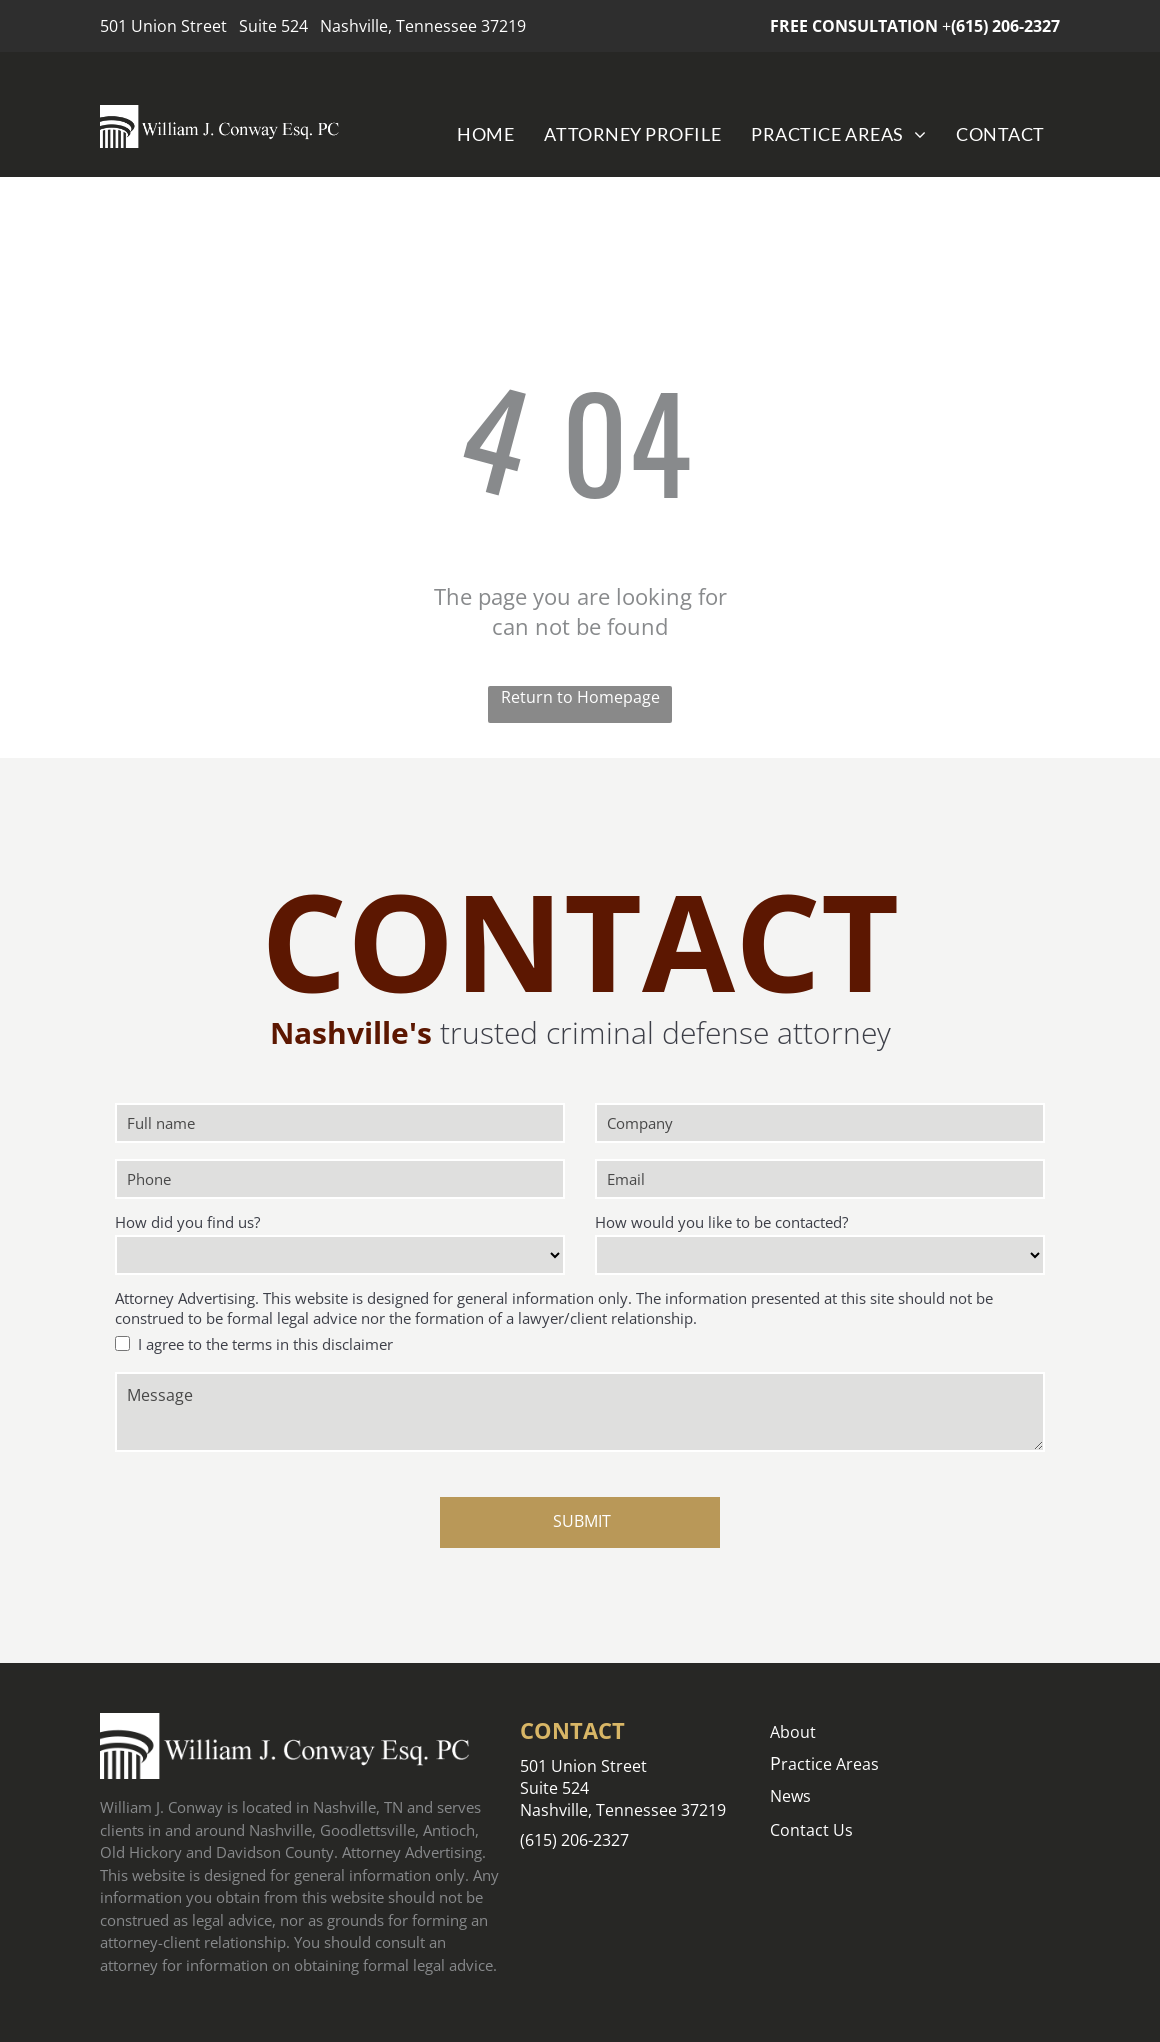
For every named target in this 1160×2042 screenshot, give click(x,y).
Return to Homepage (580, 697)
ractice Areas (830, 1764)
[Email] (820, 1179)
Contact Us (811, 1830)
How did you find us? (187, 1222)
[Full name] (340, 1123)
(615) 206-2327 (1005, 26)
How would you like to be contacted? (721, 1222)
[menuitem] (485, 133)
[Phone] (340, 1179)
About (793, 1732)
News (790, 1796)
